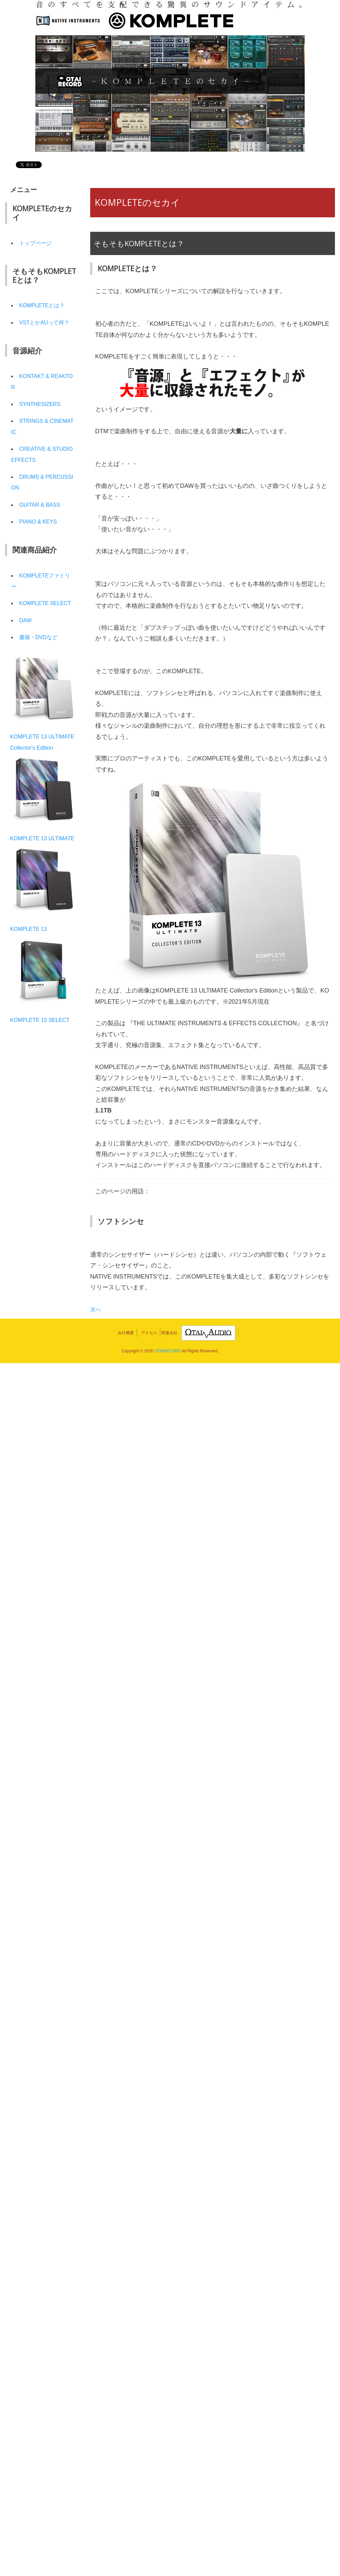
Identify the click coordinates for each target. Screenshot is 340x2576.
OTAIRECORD (167, 1351)
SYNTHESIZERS (42, 414)
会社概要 (126, 1332)
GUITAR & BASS (42, 515)
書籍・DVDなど (40, 659)
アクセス (149, 1332)
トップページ (37, 243)
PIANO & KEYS (40, 532)
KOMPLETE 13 (31, 962)
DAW (26, 642)
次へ (96, 1309)
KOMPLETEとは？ (44, 305)
